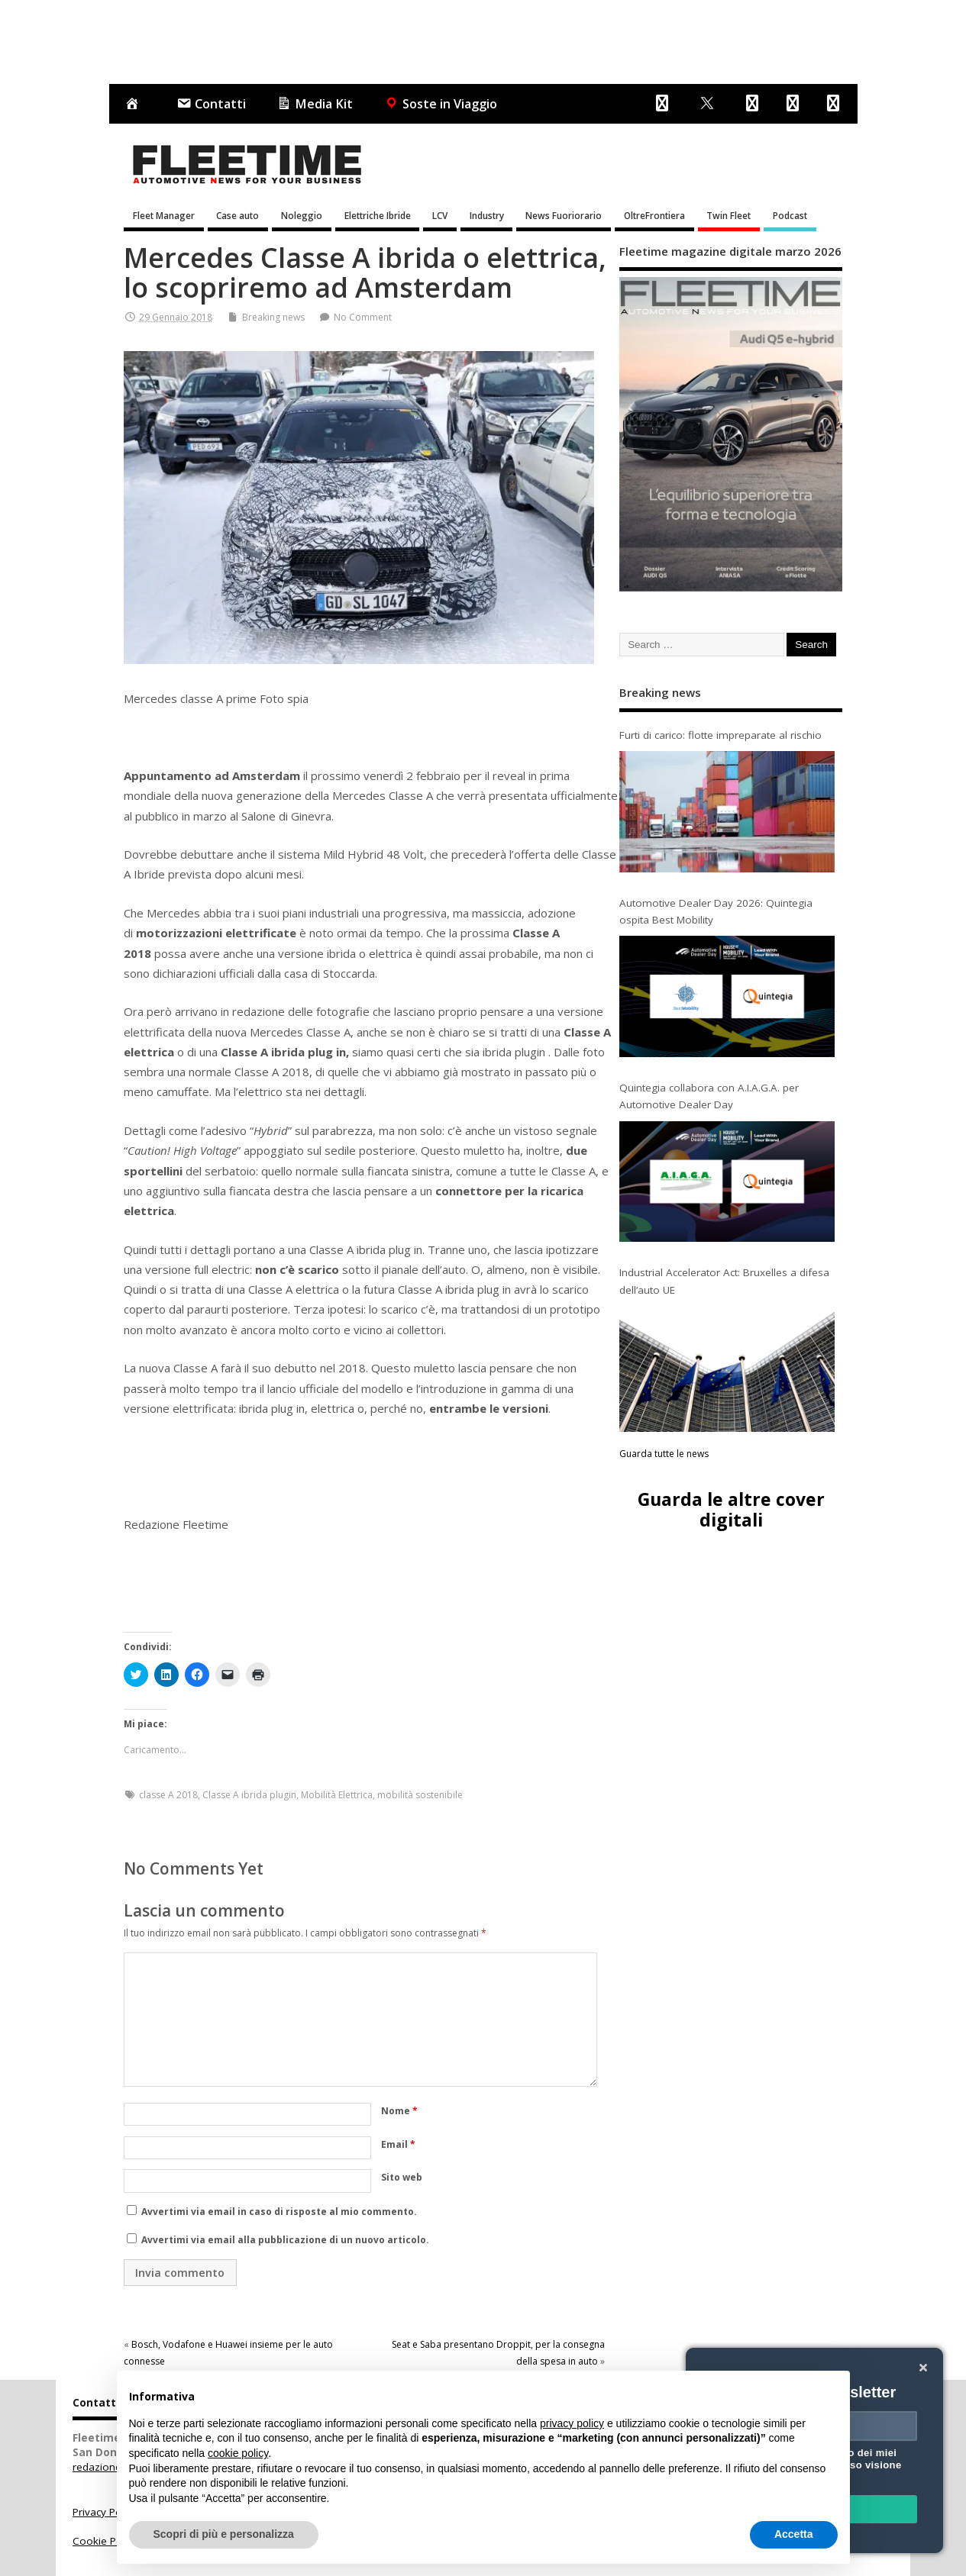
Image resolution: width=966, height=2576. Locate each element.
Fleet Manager (164, 215)
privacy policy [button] (572, 2423)
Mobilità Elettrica (337, 1794)
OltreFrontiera (654, 215)
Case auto (237, 215)
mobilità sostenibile (420, 1794)
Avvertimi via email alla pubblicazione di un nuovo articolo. (285, 2239)
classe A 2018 (168, 1794)
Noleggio (301, 215)
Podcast (790, 215)
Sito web (401, 2177)
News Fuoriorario (563, 215)
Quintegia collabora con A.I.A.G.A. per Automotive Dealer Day (709, 1096)
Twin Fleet (728, 215)
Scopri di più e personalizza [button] (223, 2534)
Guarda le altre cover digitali (731, 1509)
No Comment (363, 317)
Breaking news (273, 317)
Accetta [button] (793, 2534)
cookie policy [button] (238, 2453)
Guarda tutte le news (664, 1453)
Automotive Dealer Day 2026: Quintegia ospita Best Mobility (716, 911)
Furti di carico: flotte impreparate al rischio (720, 735)
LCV (439, 215)
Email (398, 2144)
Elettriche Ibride (377, 215)
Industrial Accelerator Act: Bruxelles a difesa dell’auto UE (724, 1280)
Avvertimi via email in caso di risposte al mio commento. (279, 2211)
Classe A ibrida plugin (249, 1794)
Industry (487, 215)
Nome (399, 2110)
